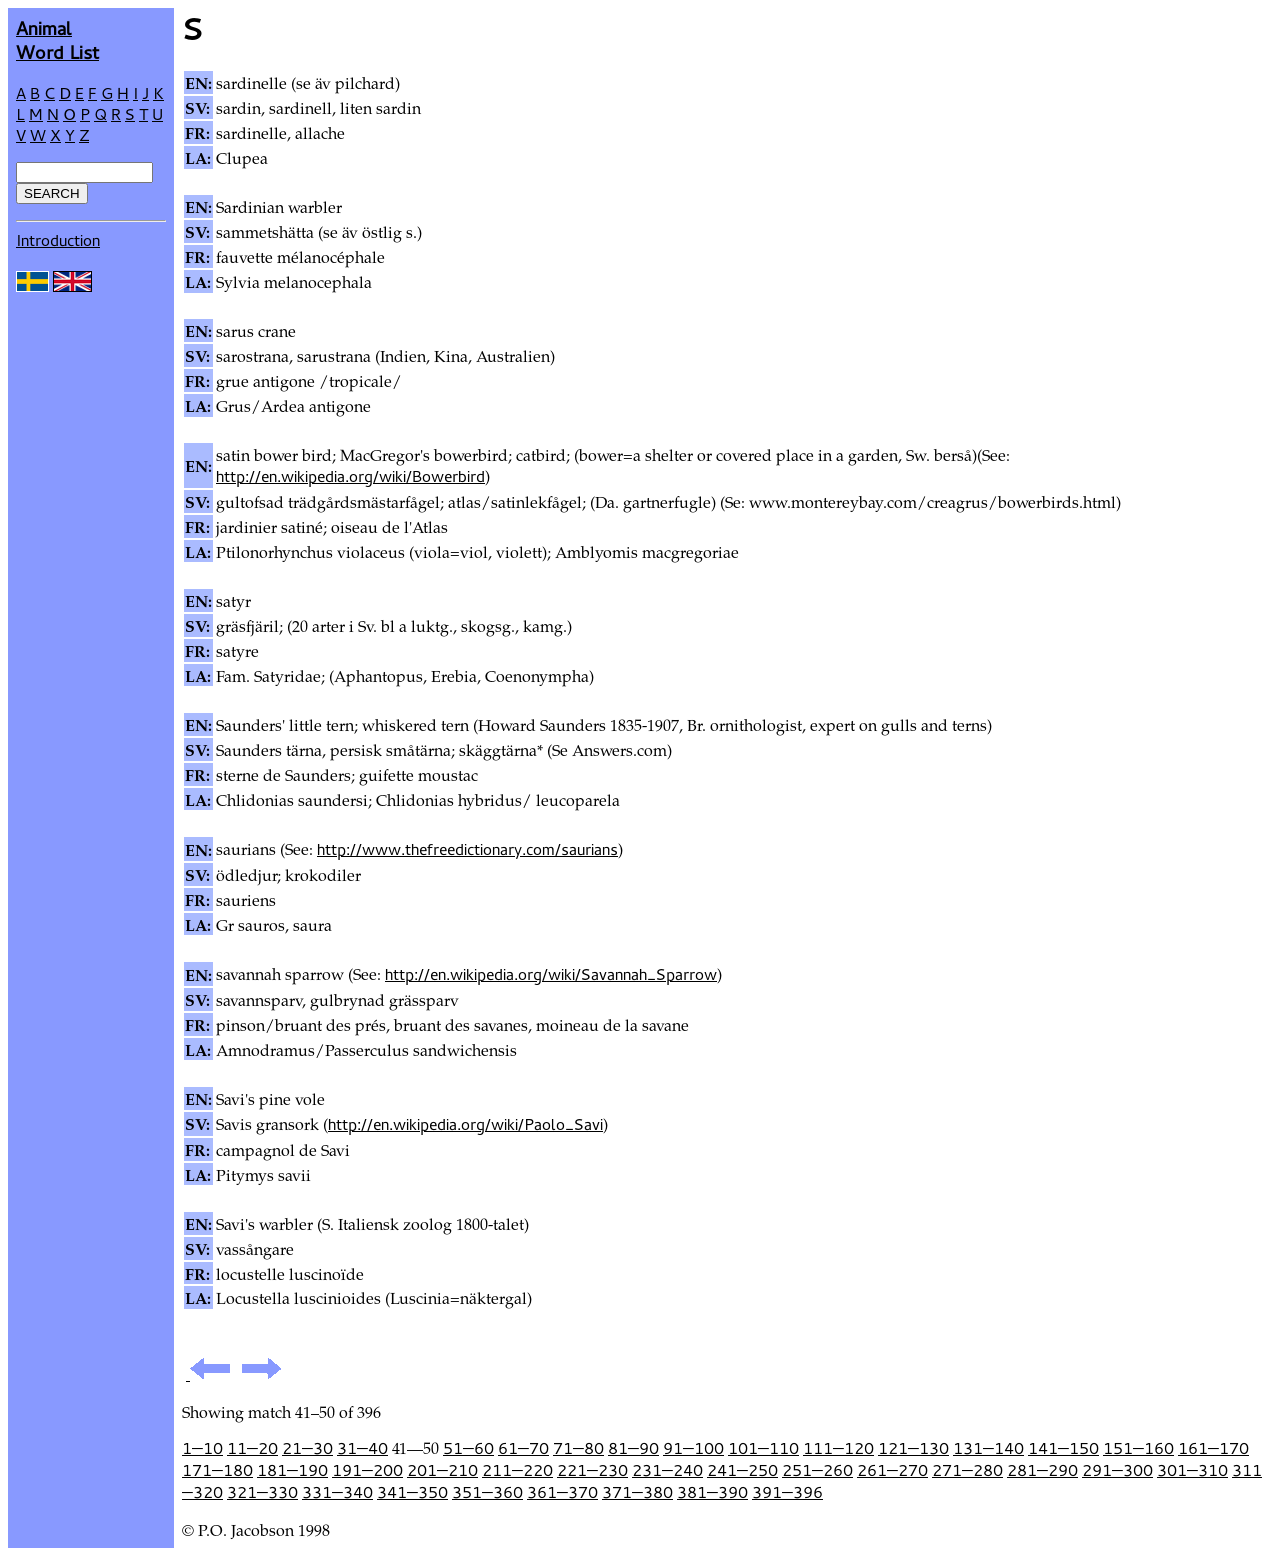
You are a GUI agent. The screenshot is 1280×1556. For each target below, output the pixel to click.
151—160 (1138, 1448)
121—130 (913, 1448)
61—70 (523, 1448)
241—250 (742, 1470)
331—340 (337, 1492)
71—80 (578, 1448)
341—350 (412, 1492)
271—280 (967, 1470)
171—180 (217, 1470)
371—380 (637, 1492)
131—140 (988, 1448)
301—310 (1192, 1470)
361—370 (562, 1492)
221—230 (592, 1470)
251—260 (817, 1470)
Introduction (58, 240)
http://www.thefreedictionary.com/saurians (467, 849)
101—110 (763, 1448)
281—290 (1042, 1470)
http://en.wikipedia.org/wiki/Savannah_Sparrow (551, 974)
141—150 (1063, 1448)
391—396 (787, 1492)
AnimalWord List (57, 39)
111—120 (838, 1448)
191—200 (367, 1470)
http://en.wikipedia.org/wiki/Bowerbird (350, 476)
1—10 (202, 1448)
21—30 (307, 1448)
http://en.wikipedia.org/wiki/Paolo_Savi (465, 1124)
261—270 (892, 1470)
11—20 (252, 1448)
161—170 (1213, 1448)
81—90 (633, 1448)
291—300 (1117, 1470)
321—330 (262, 1492)
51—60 (468, 1448)
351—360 (487, 1492)
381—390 (712, 1492)
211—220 (517, 1470)
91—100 (693, 1448)
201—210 (442, 1470)
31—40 (362, 1448)
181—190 (292, 1470)
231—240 (667, 1470)
